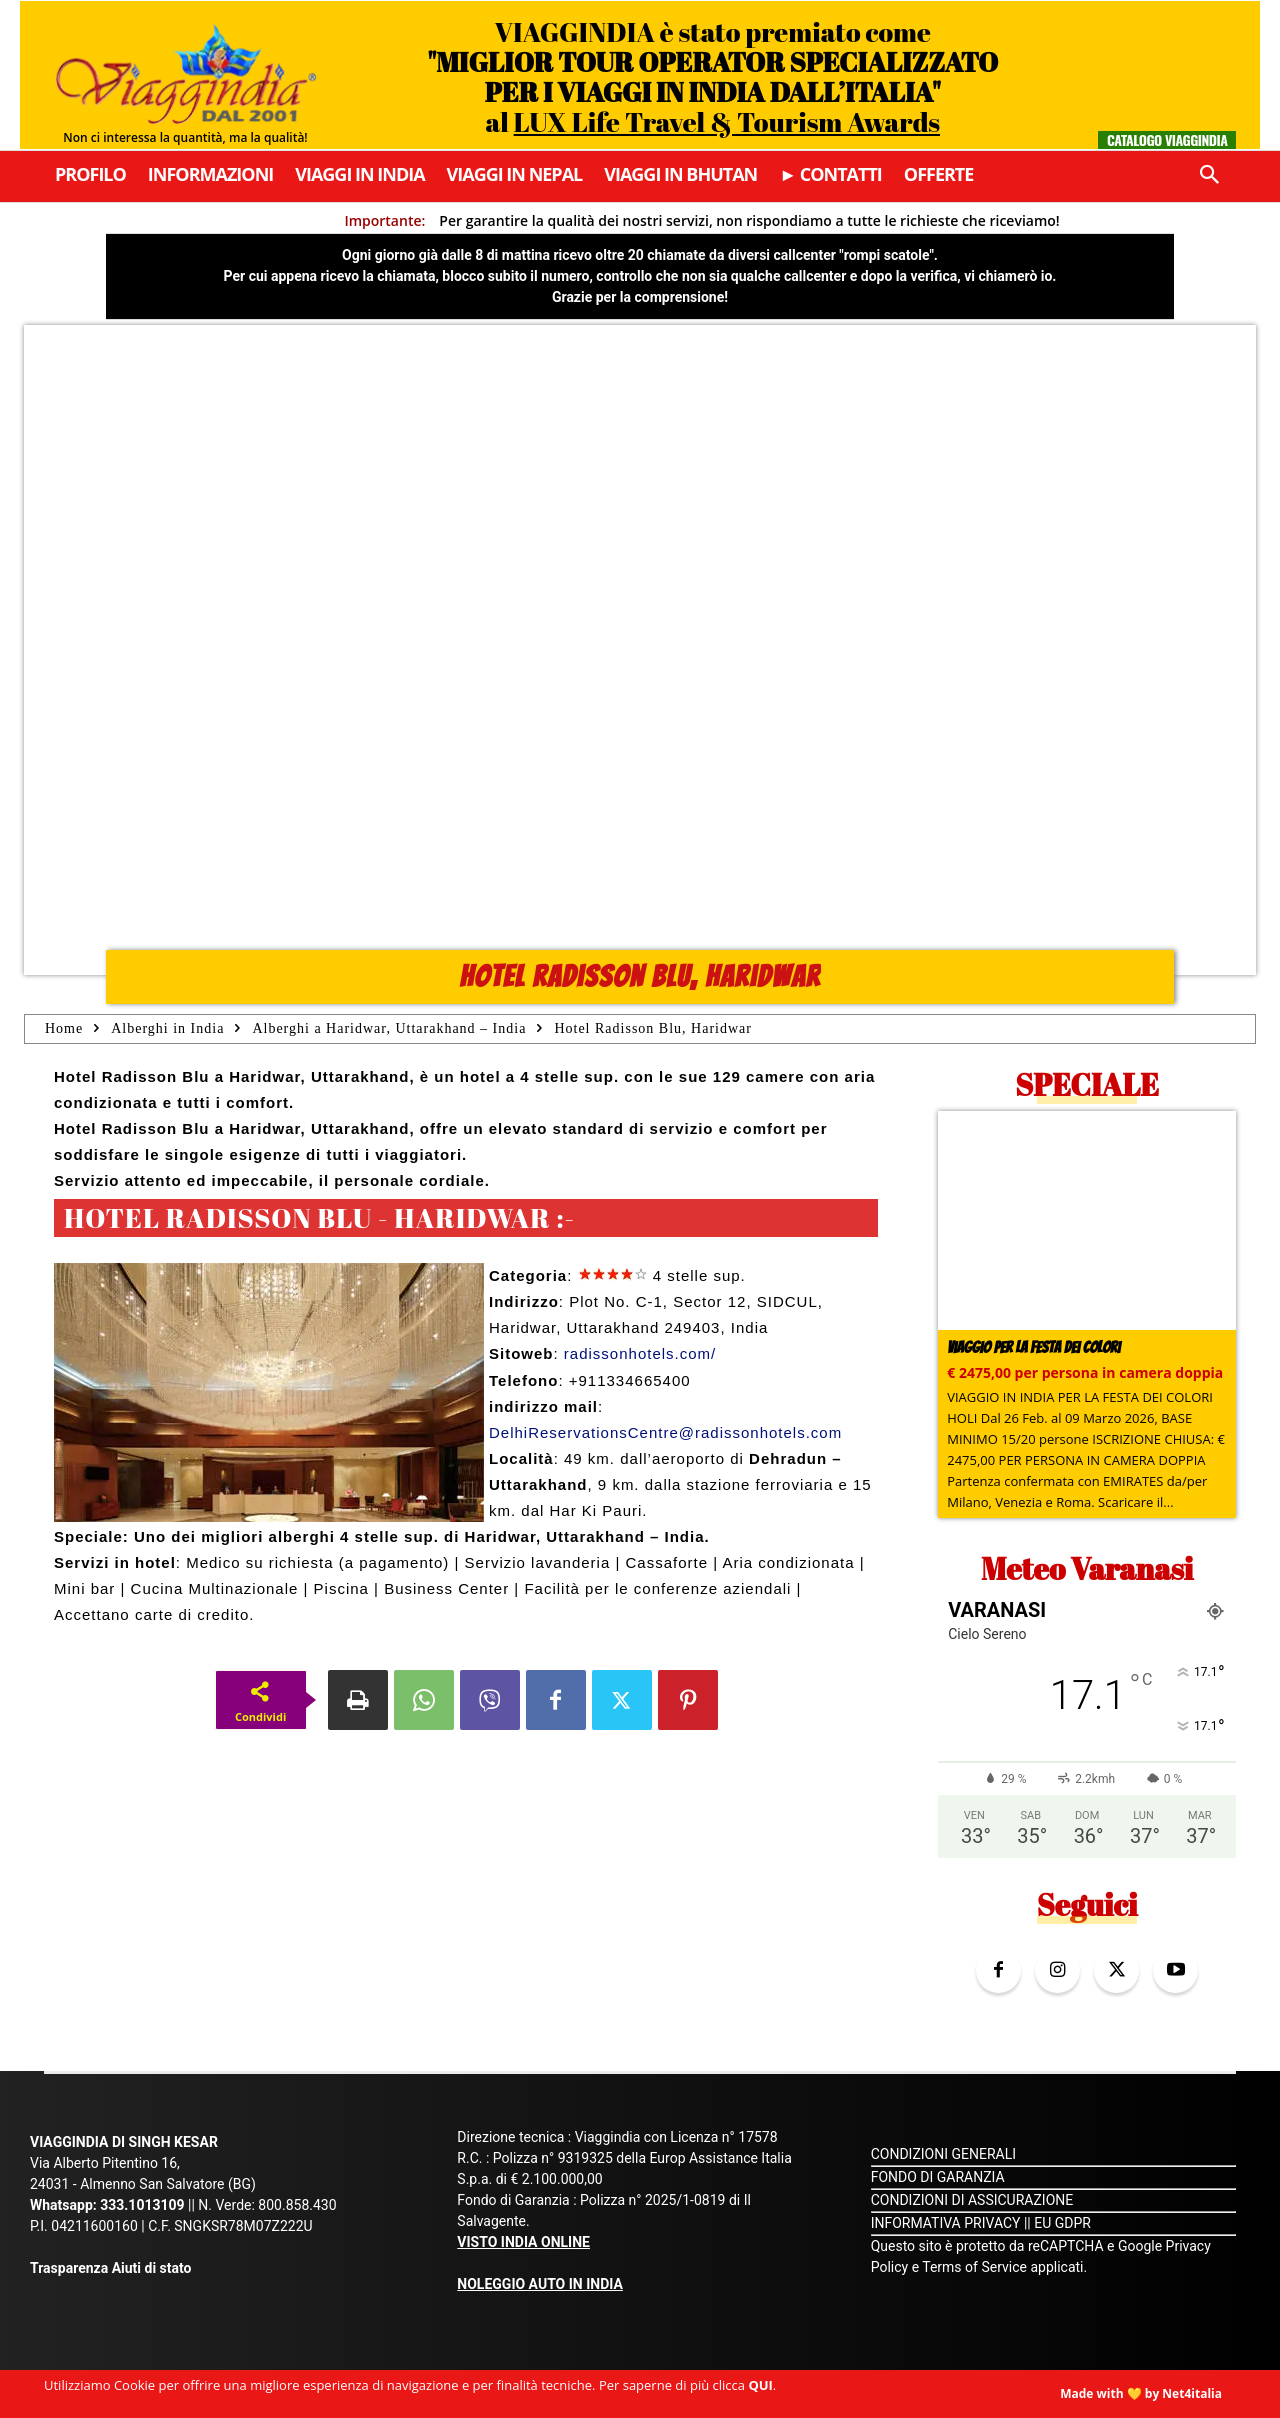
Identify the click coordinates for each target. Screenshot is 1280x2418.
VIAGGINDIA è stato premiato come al (712, 76)
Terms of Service (974, 2267)
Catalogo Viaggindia (1167, 139)
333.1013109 (142, 2205)
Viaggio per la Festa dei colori (1033, 1347)
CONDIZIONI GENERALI (943, 2154)
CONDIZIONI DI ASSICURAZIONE (972, 2200)
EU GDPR (1062, 2223)
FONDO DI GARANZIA (938, 2177)
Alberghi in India (167, 1028)
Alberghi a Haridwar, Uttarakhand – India (389, 1028)
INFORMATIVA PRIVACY (946, 2223)
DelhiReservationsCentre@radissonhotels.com (665, 1432)
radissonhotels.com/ (640, 1353)
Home (64, 1028)
